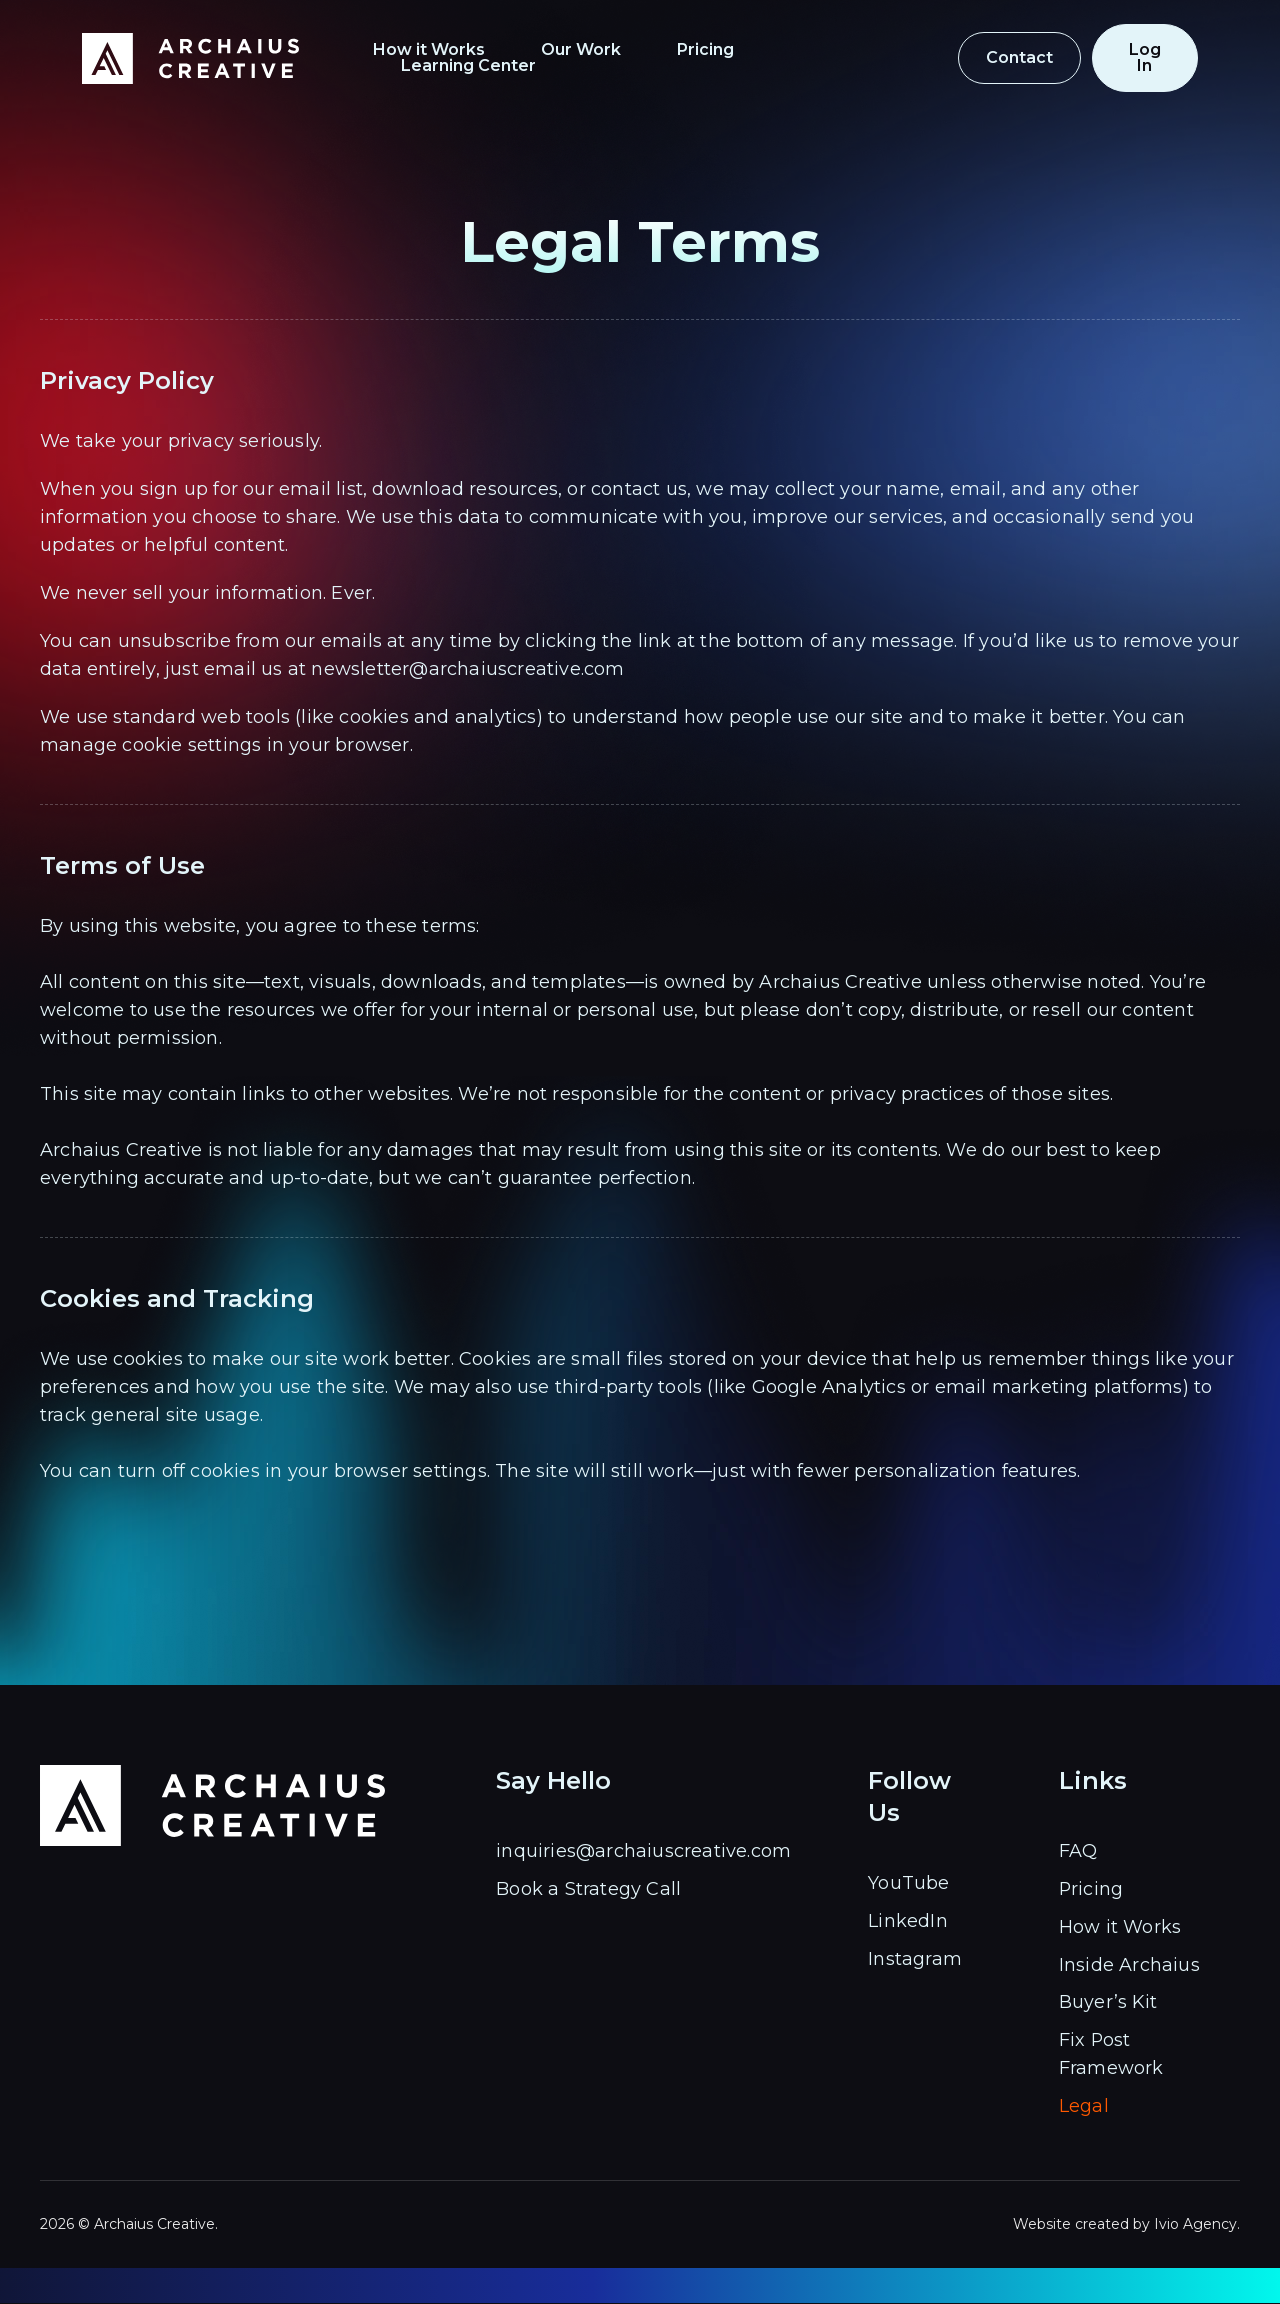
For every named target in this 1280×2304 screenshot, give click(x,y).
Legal (1084, 2107)
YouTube (908, 1883)
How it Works (462, 50)
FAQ (1078, 1851)
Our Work (614, 50)
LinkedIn (908, 1921)
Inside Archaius (1129, 1965)
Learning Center (890, 50)
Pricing (738, 50)
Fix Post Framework (1111, 2055)
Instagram (915, 1959)
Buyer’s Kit (1108, 2003)
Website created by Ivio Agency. (1126, 2225)
